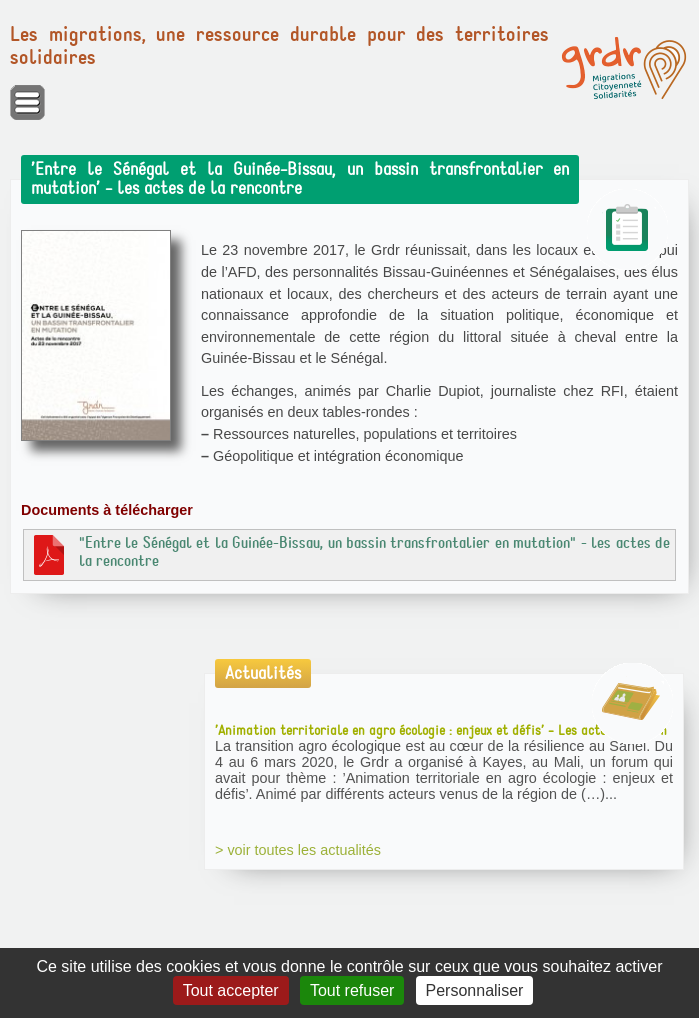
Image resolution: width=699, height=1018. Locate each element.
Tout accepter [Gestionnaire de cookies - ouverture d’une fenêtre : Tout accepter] (231, 990)
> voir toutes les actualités (298, 850)
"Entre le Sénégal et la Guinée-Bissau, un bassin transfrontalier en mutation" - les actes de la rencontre (349, 554)
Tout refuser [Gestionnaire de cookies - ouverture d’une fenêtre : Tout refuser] (352, 990)
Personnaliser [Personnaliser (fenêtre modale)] (475, 990)
